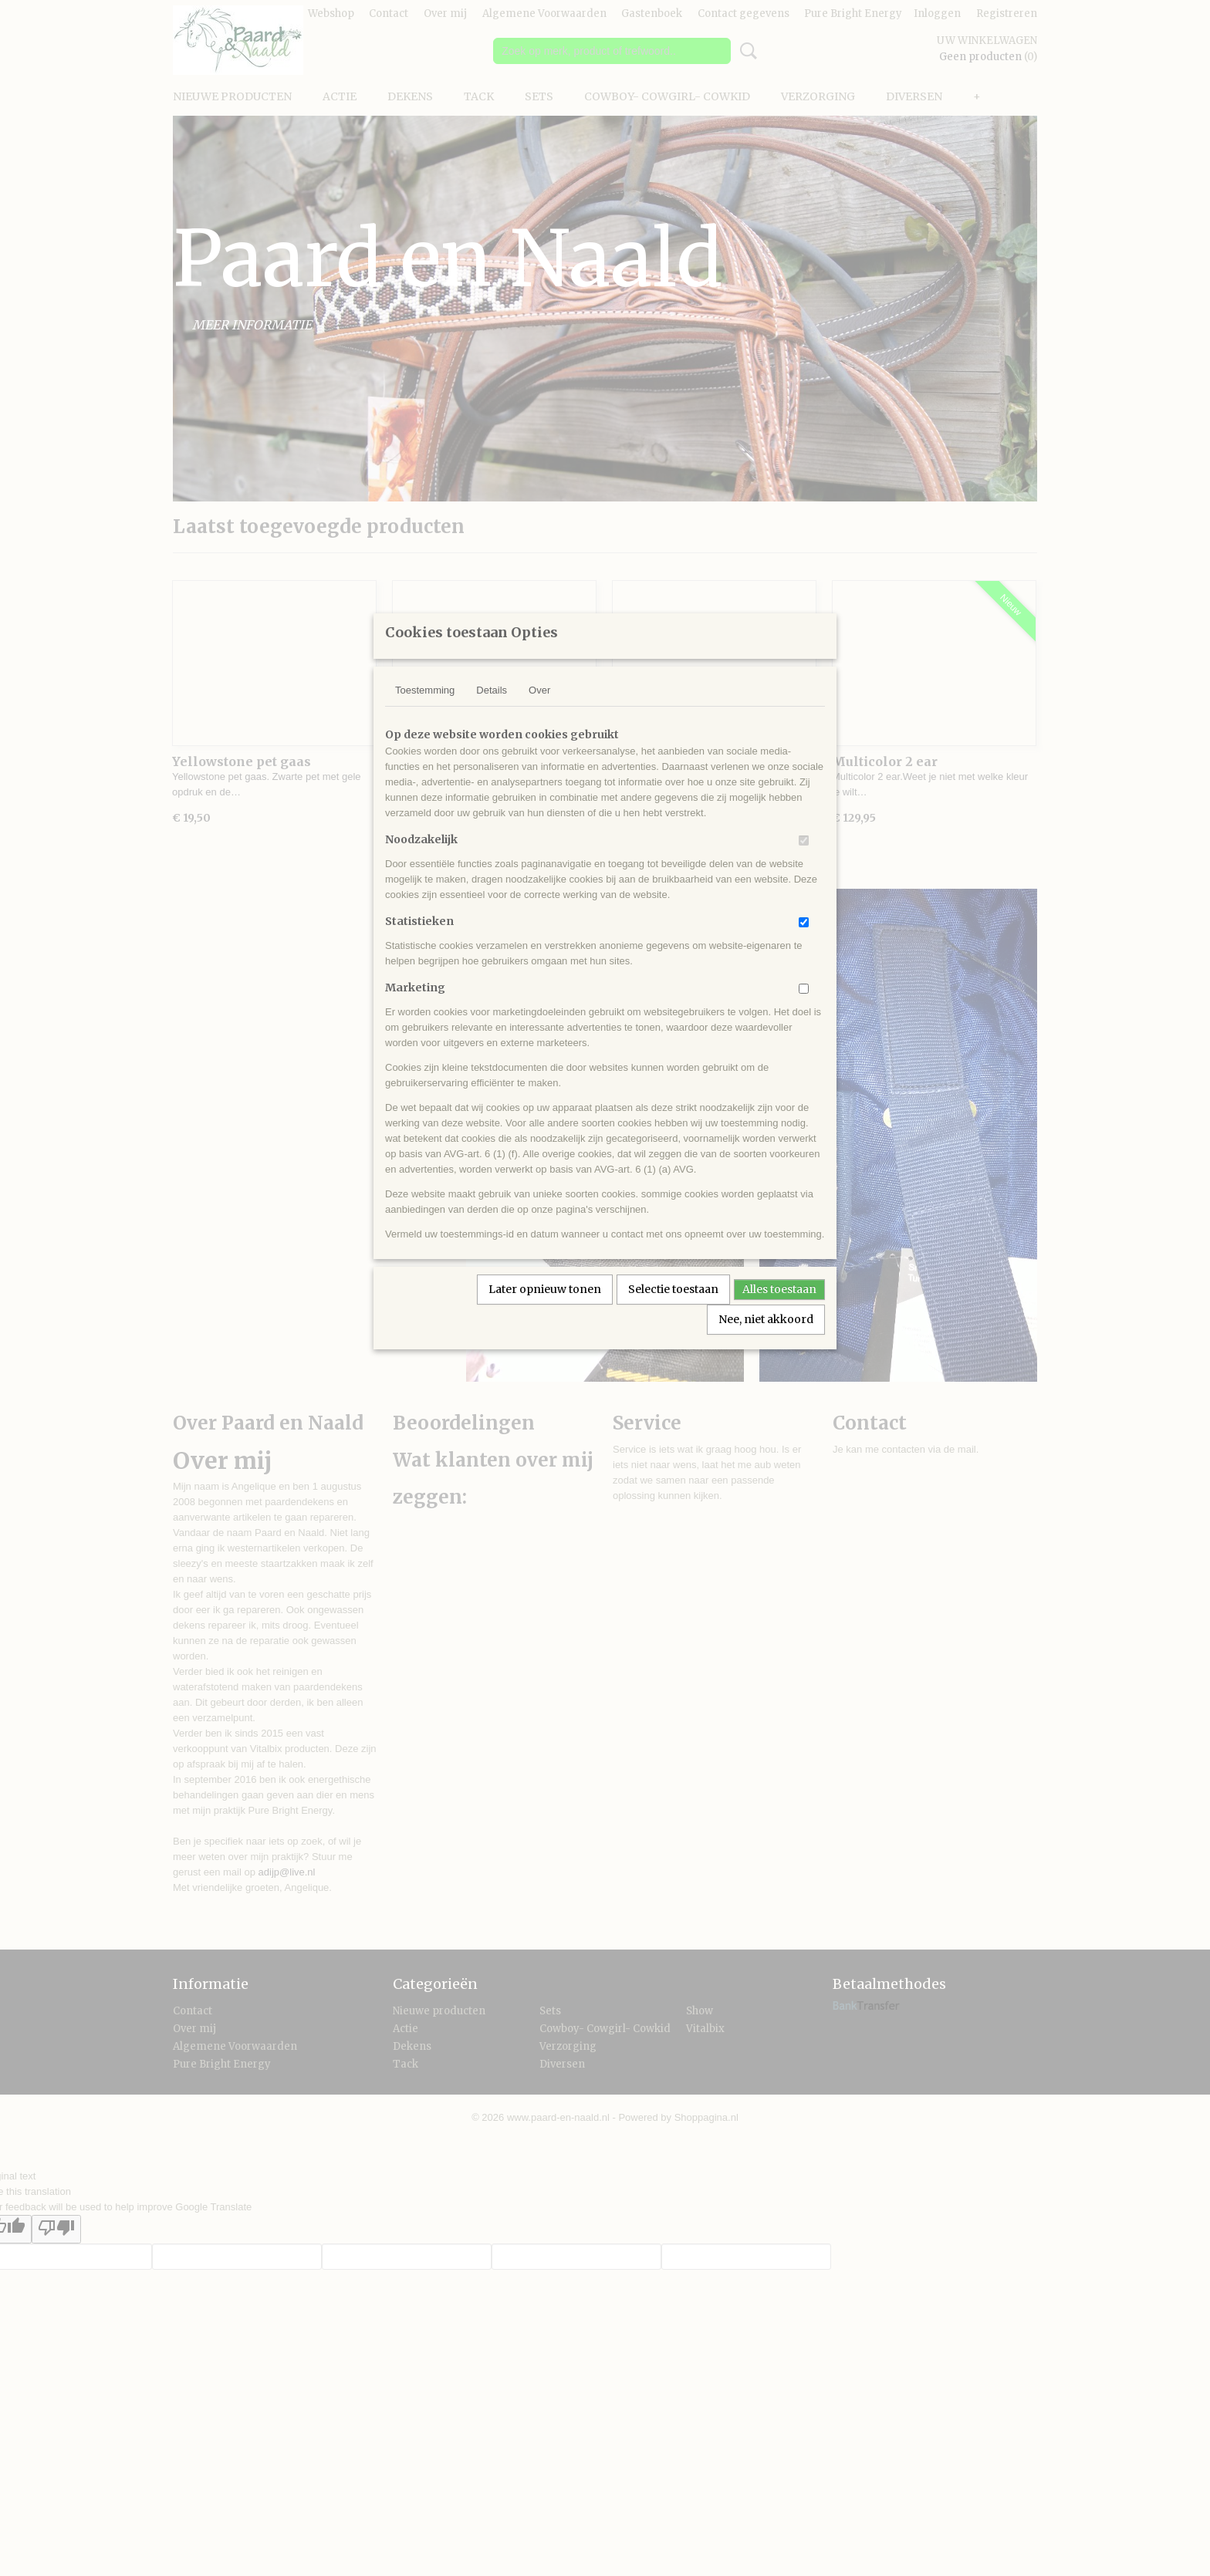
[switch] (804, 861)
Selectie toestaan (673, 1309)
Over (539, 710)
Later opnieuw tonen (544, 1309)
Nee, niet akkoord (765, 1339)
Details (491, 710)
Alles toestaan (779, 1309)
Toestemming (425, 710)
